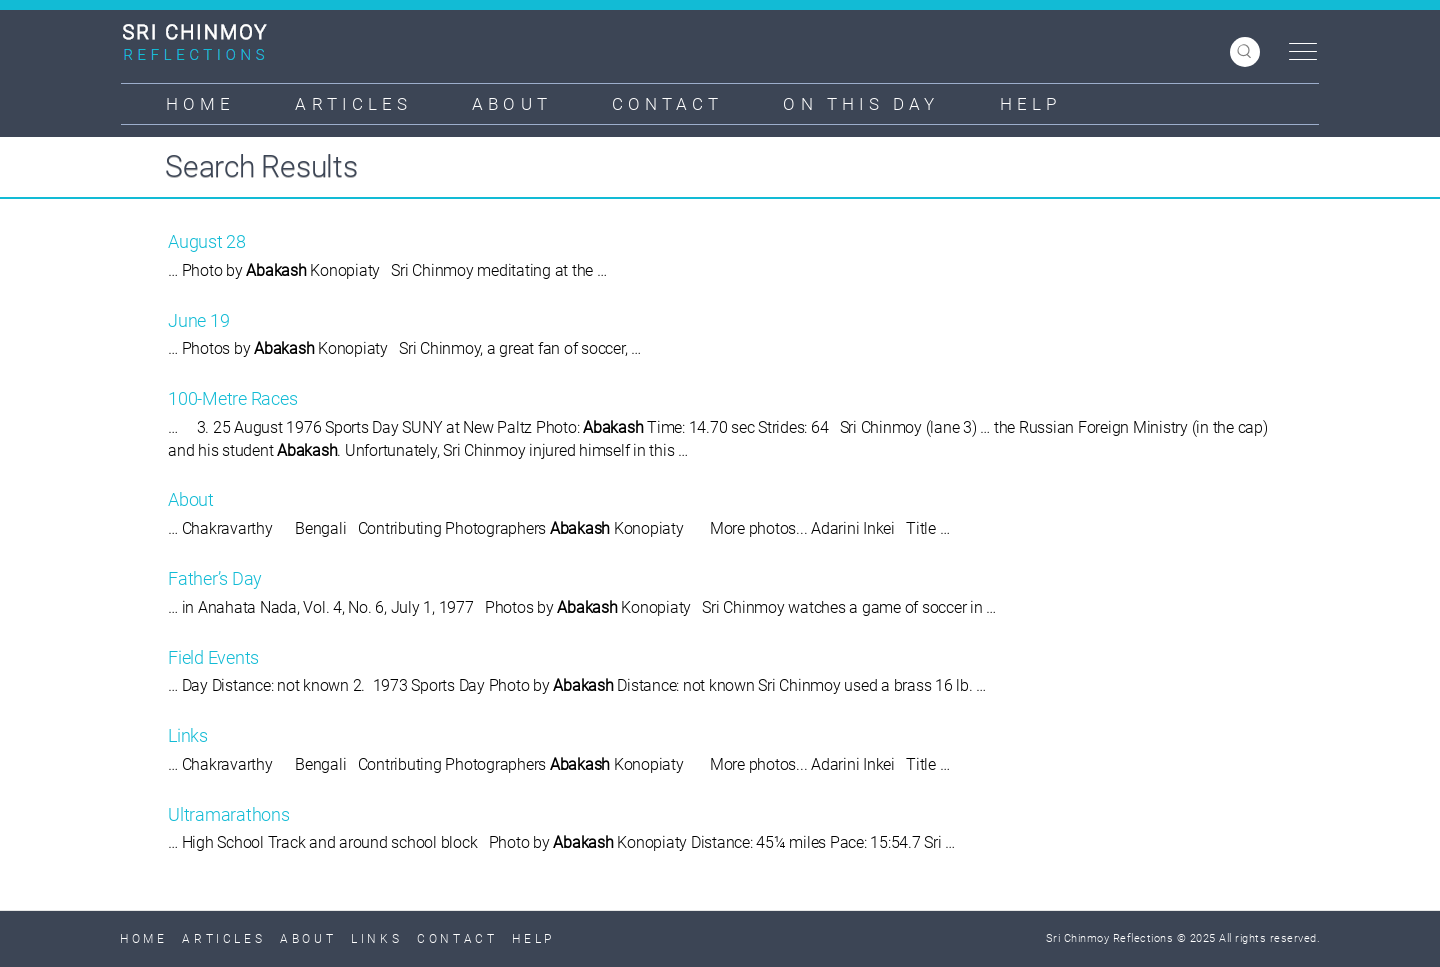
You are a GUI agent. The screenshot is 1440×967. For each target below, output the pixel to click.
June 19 (198, 320)
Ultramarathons (229, 814)
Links (188, 735)
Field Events (213, 657)
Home (200, 104)
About (512, 104)
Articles (353, 104)
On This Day (861, 104)
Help (1030, 104)
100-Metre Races (232, 398)
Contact (668, 104)
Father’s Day (215, 578)
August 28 (207, 241)
